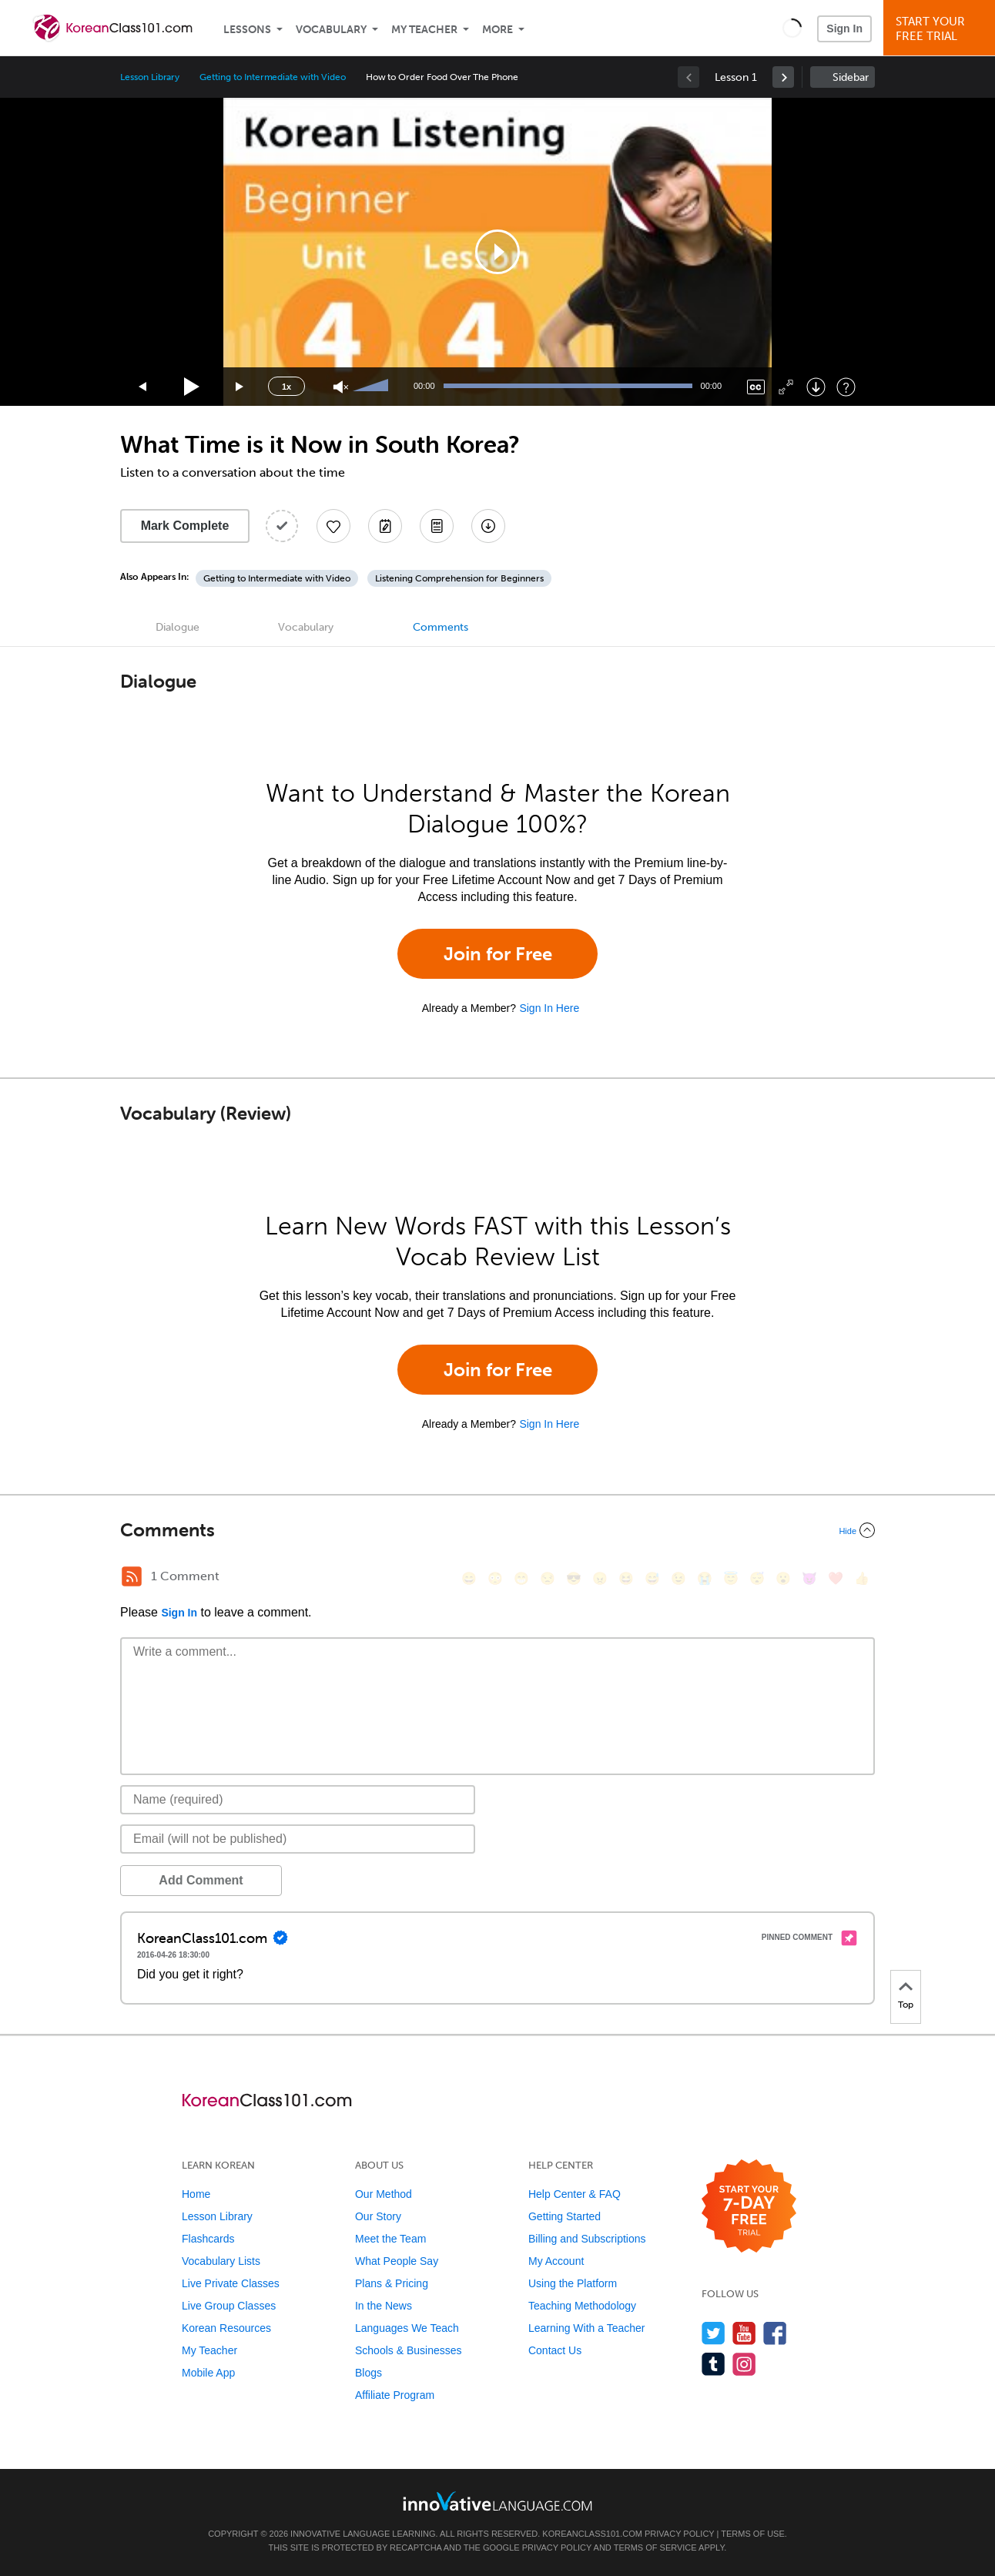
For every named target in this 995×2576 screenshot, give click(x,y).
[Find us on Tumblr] (713, 2364)
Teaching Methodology (582, 2306)
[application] (497, 252)
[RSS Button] (131, 1576)
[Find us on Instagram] (744, 2364)
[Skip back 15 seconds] (143, 387)
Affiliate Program (394, 2395)
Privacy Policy (679, 2533)
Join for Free (498, 954)
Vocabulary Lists (221, 2261)
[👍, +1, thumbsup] (862, 1578)
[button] (792, 27)
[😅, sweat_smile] (652, 1578)
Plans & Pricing (391, 2283)
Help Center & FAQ (574, 2194)
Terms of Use (753, 2533)
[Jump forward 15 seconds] (240, 387)
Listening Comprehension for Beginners (459, 578)
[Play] (192, 387)
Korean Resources (226, 2328)
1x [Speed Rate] (286, 386)
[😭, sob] (705, 1578)
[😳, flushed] (495, 1578)
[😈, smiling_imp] (809, 1578)
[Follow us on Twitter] (713, 2333)
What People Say (396, 2261)
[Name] (297, 1799)
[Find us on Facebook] (775, 2333)
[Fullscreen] (786, 387)
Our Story (378, 2216)
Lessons (247, 29)
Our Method (383, 2194)
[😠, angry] (600, 1578)
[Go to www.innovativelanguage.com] (497, 2501)
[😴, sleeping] (757, 1578)
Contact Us (554, 2350)
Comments (440, 627)
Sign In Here (549, 1008)
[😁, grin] (521, 1578)
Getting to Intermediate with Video (272, 77)
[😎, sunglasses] (574, 1578)
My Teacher (424, 29)
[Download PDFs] (437, 526)
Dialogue (177, 627)
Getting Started (564, 2216)
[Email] (297, 1839)
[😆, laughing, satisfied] (626, 1578)
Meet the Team (390, 2239)
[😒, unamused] (547, 1578)
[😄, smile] (469, 1578)
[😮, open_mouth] (783, 1578)
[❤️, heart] (835, 1578)
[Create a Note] (385, 526)
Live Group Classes (229, 2306)
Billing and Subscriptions (587, 2239)
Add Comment (201, 1880)
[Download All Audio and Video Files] (488, 526)
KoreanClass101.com (592, 2533)
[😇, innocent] (731, 1578)
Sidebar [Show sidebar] (851, 77)
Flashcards (208, 2239)
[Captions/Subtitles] (756, 387)
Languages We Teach (407, 2328)
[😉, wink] (678, 1578)
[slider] (373, 386)
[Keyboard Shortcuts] (846, 387)
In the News (383, 2306)
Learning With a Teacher (586, 2328)
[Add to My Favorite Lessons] (333, 526)
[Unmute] (340, 387)
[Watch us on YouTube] (744, 2333)
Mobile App (208, 2373)
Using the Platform (572, 2283)
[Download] (816, 387)
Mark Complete (185, 525)
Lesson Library (149, 77)
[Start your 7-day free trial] (749, 2206)
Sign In (844, 28)
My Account (556, 2261)
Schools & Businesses (408, 2350)
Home (196, 2194)
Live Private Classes (231, 2283)
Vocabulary (331, 29)
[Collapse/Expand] (497, 1530)
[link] (783, 77)
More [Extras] (497, 29)
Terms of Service (655, 2547)
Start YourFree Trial (941, 29)
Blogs (368, 2373)
